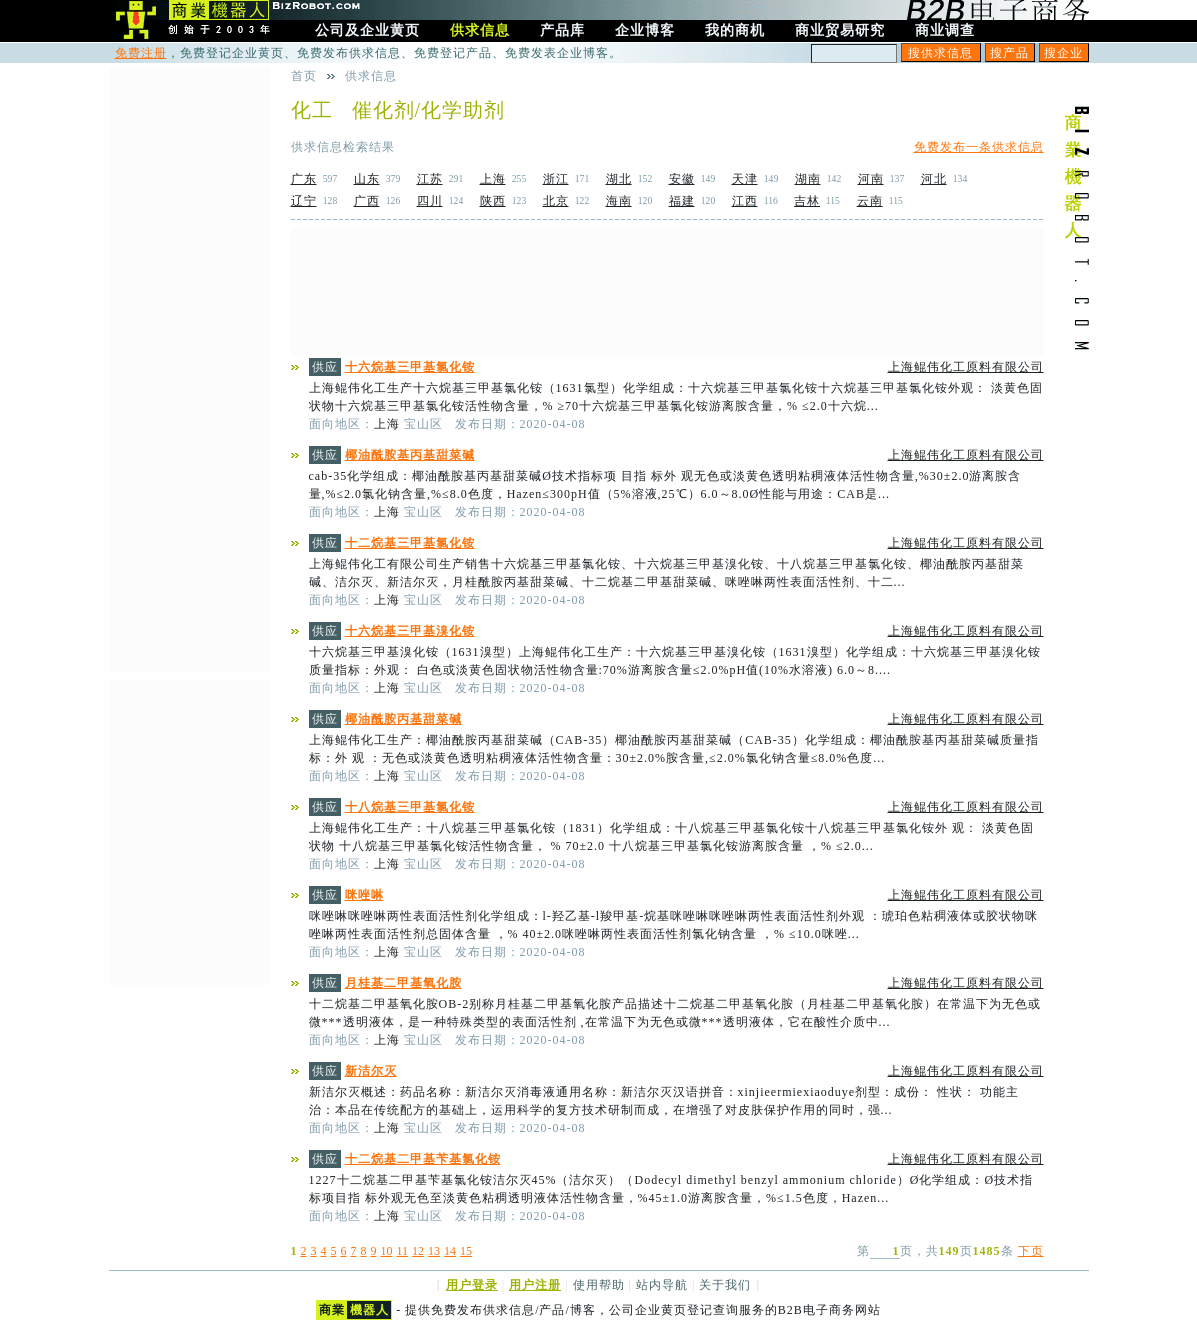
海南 (619, 201)
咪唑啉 (364, 895)
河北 (934, 179)
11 (403, 1251)
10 (387, 1251)
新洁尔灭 (371, 1071)
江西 (745, 201)
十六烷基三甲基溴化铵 (410, 631)
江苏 (430, 179)
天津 (745, 179)
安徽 (682, 179)
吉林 (807, 201)
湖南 (808, 179)
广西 (367, 201)
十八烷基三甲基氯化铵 (410, 807)
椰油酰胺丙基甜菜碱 (403, 719)
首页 (304, 76)
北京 (556, 201)
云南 (870, 201)
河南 (871, 179)
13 (434, 1251)
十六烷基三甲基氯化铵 (410, 367)
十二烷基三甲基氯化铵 (410, 543)
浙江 (556, 179)
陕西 (493, 201)
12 (418, 1251)
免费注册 (141, 53)
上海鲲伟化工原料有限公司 (966, 367)
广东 (304, 179)
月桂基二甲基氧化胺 (403, 983)
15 (466, 1251)
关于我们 (725, 1285)
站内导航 (662, 1285)
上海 (493, 179)
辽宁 (304, 201)
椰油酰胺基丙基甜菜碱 (410, 455)
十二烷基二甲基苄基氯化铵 (423, 1159)
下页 (1031, 1251)
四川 (430, 201)
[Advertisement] (667, 292)
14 (450, 1251)
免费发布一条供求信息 (979, 147)
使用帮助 (599, 1285)
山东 (367, 179)
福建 (682, 201)
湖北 (619, 179)
